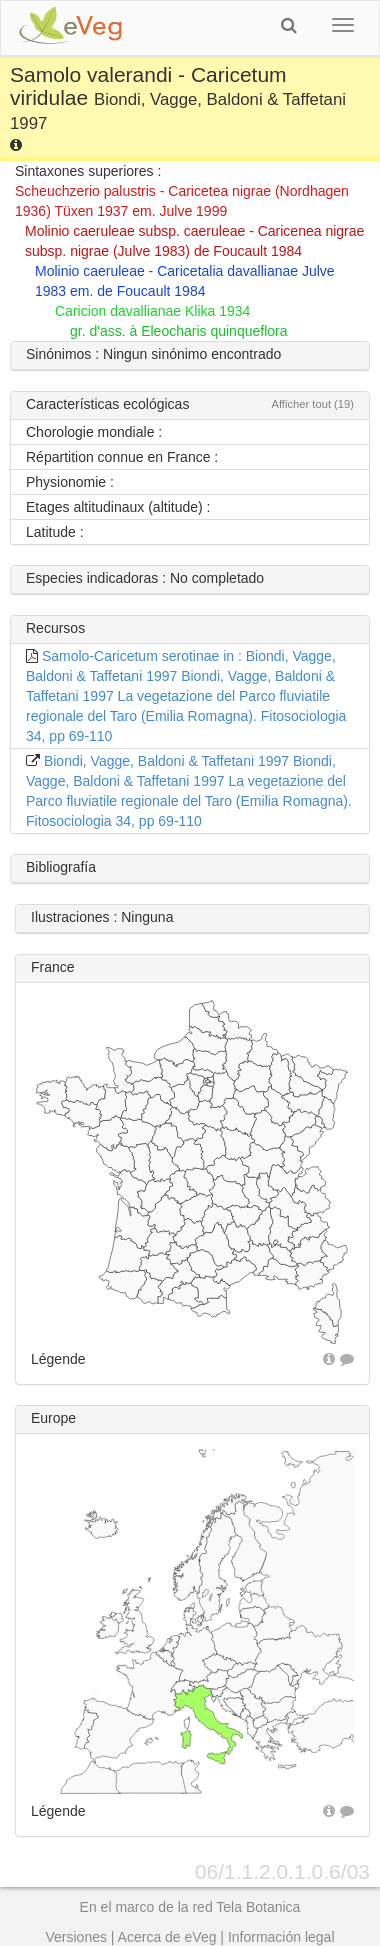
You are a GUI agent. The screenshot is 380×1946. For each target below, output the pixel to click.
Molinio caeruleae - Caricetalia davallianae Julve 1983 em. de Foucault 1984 (185, 281)
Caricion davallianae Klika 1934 (152, 311)
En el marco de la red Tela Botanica (190, 1907)
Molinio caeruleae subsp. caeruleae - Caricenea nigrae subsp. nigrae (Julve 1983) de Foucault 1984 (194, 241)
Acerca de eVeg (167, 1937)
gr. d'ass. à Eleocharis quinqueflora (178, 331)
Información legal (281, 1937)
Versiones (75, 1937)
